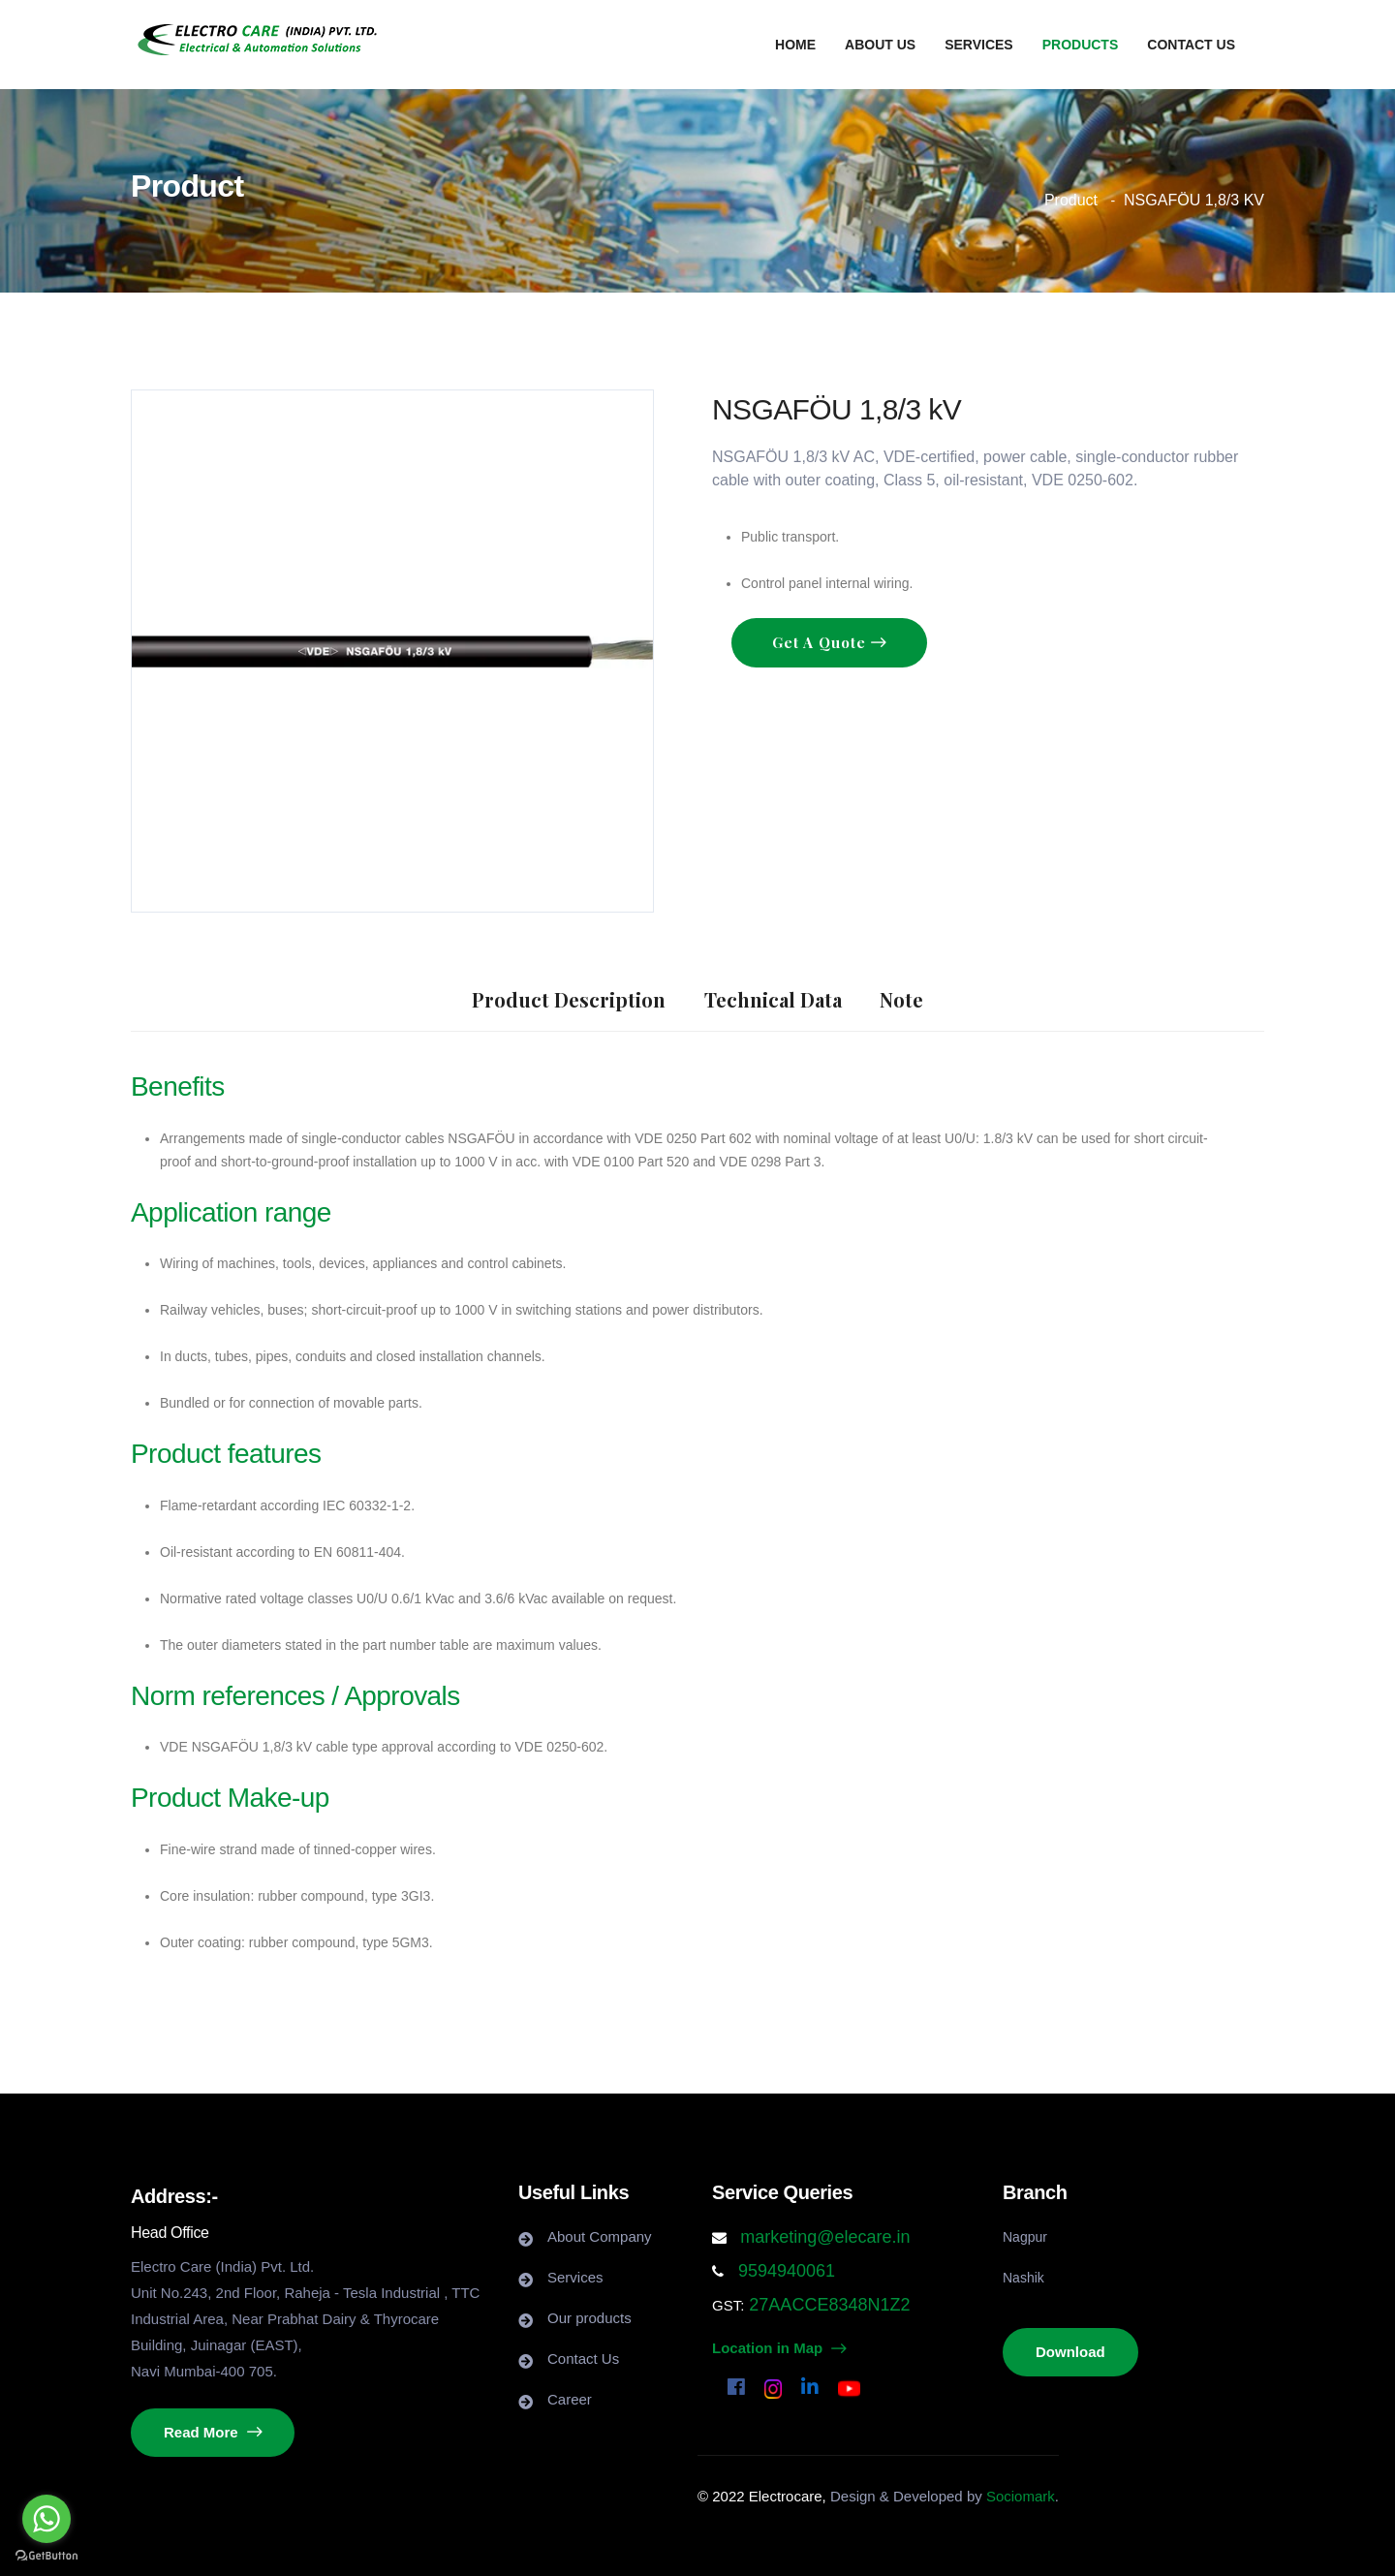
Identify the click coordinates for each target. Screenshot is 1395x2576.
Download (1070, 2351)
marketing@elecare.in (825, 2237)
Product (1071, 200)
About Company (599, 2236)
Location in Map (779, 2348)
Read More (213, 2432)
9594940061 (784, 2271)
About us (880, 44)
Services (979, 44)
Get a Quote (821, 642)
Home (795, 44)
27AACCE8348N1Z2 (827, 2304)
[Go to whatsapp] (46, 2519)
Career (569, 2399)
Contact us (1191, 44)
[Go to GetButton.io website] (47, 2556)
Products (1080, 44)
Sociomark (1020, 2496)
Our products (589, 2318)
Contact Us (583, 2358)
